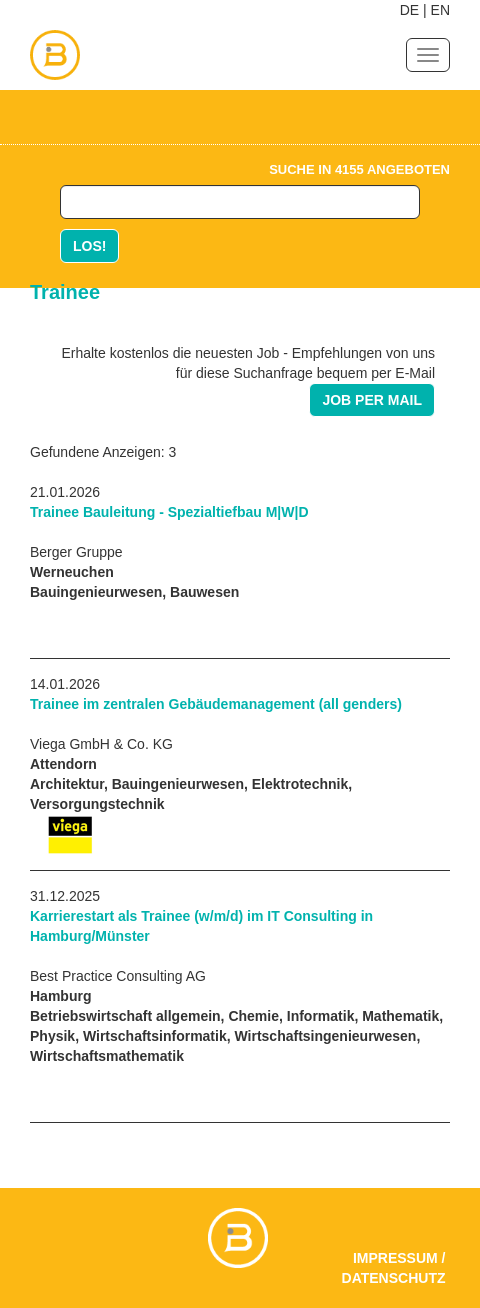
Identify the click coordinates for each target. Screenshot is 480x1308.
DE (409, 10)
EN (440, 10)
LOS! (89, 246)
